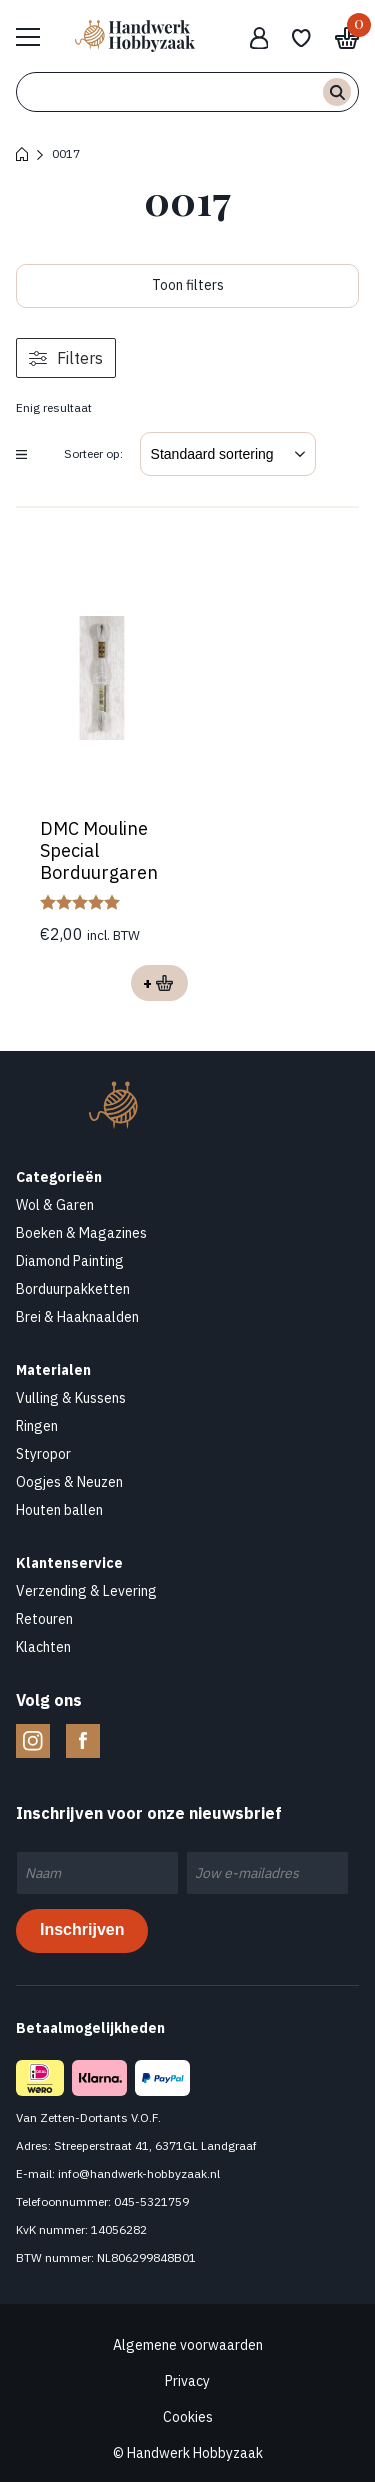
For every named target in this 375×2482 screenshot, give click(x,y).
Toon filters (188, 285)
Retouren (44, 1619)
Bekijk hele (38, 36)
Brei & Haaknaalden (77, 1317)
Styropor (43, 1454)
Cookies (188, 2417)
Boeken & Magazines (81, 1233)
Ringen (37, 1426)
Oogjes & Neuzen (69, 1482)
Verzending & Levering (86, 1591)
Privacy (187, 2381)
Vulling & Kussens (71, 1398)
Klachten (43, 1647)
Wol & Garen (55, 1205)
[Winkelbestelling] (228, 454)
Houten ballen (59, 1510)
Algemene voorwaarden (188, 2345)
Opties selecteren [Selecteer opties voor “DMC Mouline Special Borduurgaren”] (159, 983)
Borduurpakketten (73, 1289)
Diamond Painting (70, 1261)
